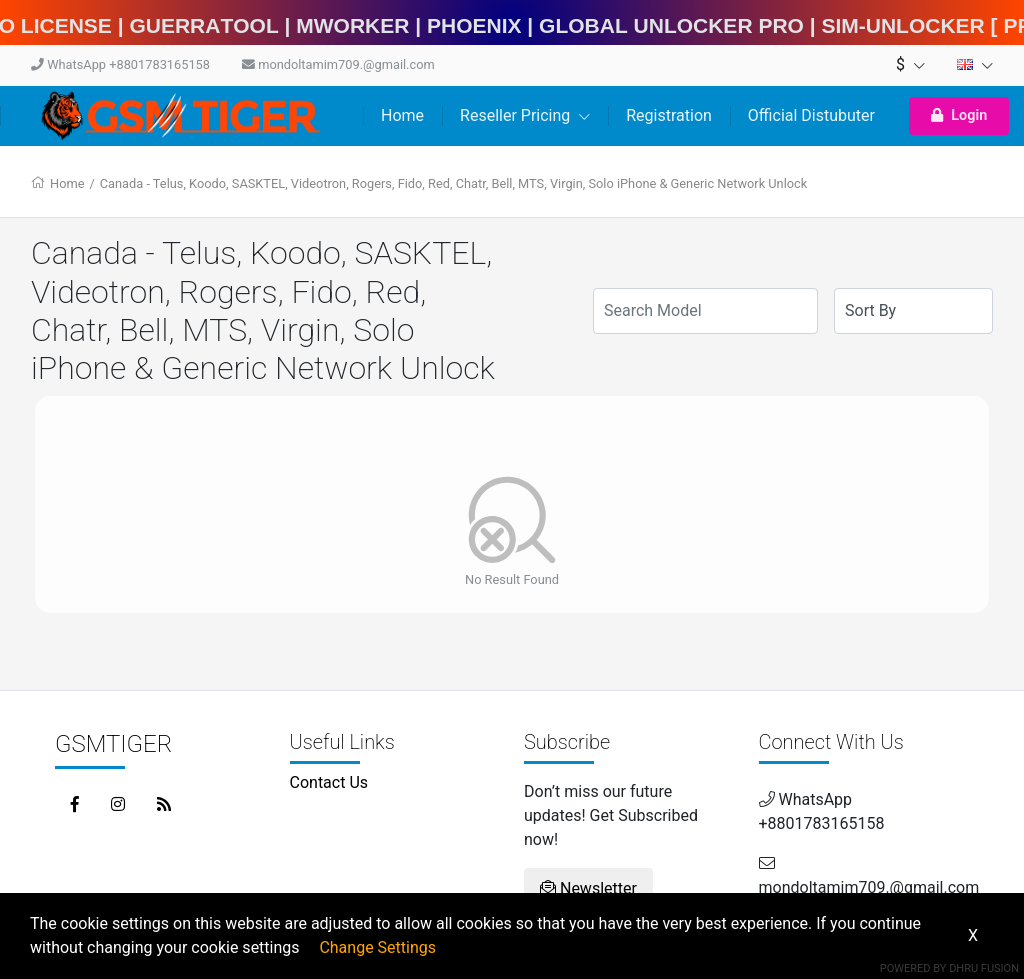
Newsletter (588, 888)
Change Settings (377, 947)
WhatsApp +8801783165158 (120, 64)
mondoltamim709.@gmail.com (338, 64)
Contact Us (329, 782)
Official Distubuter (811, 115)
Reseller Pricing (525, 115)
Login (959, 115)
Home (402, 115)
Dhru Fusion (984, 968)
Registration (669, 115)
